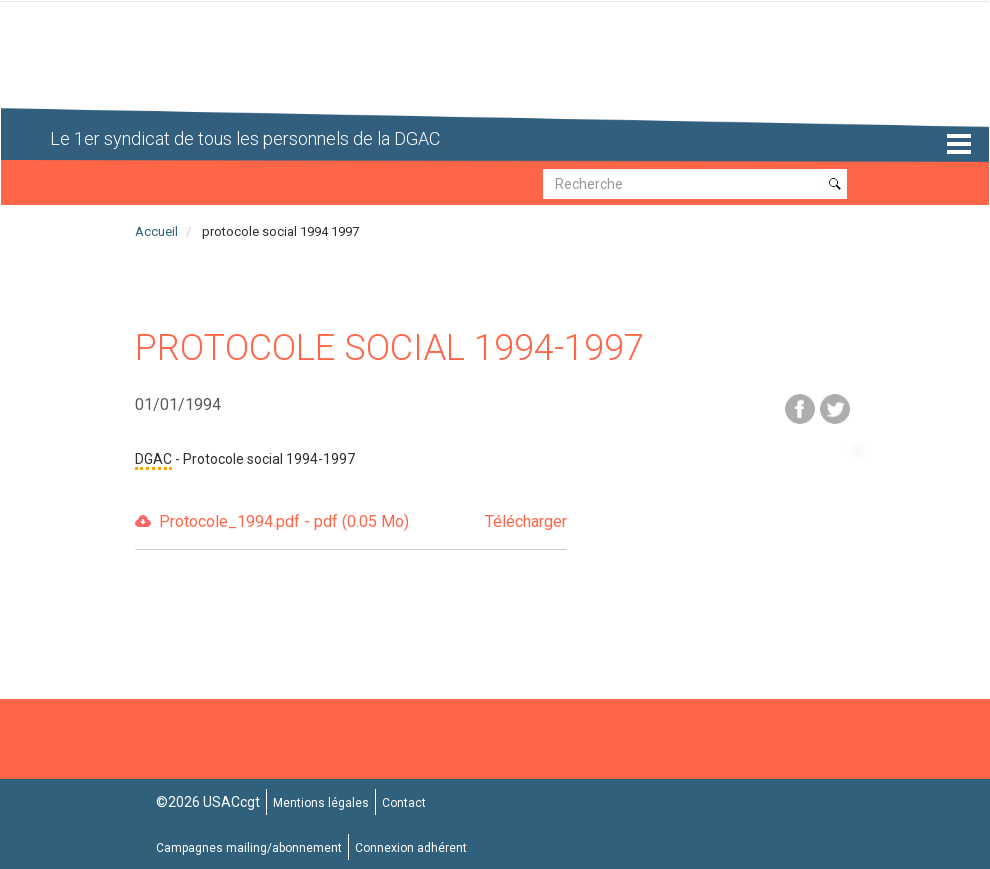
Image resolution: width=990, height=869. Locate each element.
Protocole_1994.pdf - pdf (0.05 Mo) (363, 522)
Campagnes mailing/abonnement (249, 848)
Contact (404, 803)
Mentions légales (321, 803)
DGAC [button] (153, 459)
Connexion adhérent (411, 848)
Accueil (156, 231)
